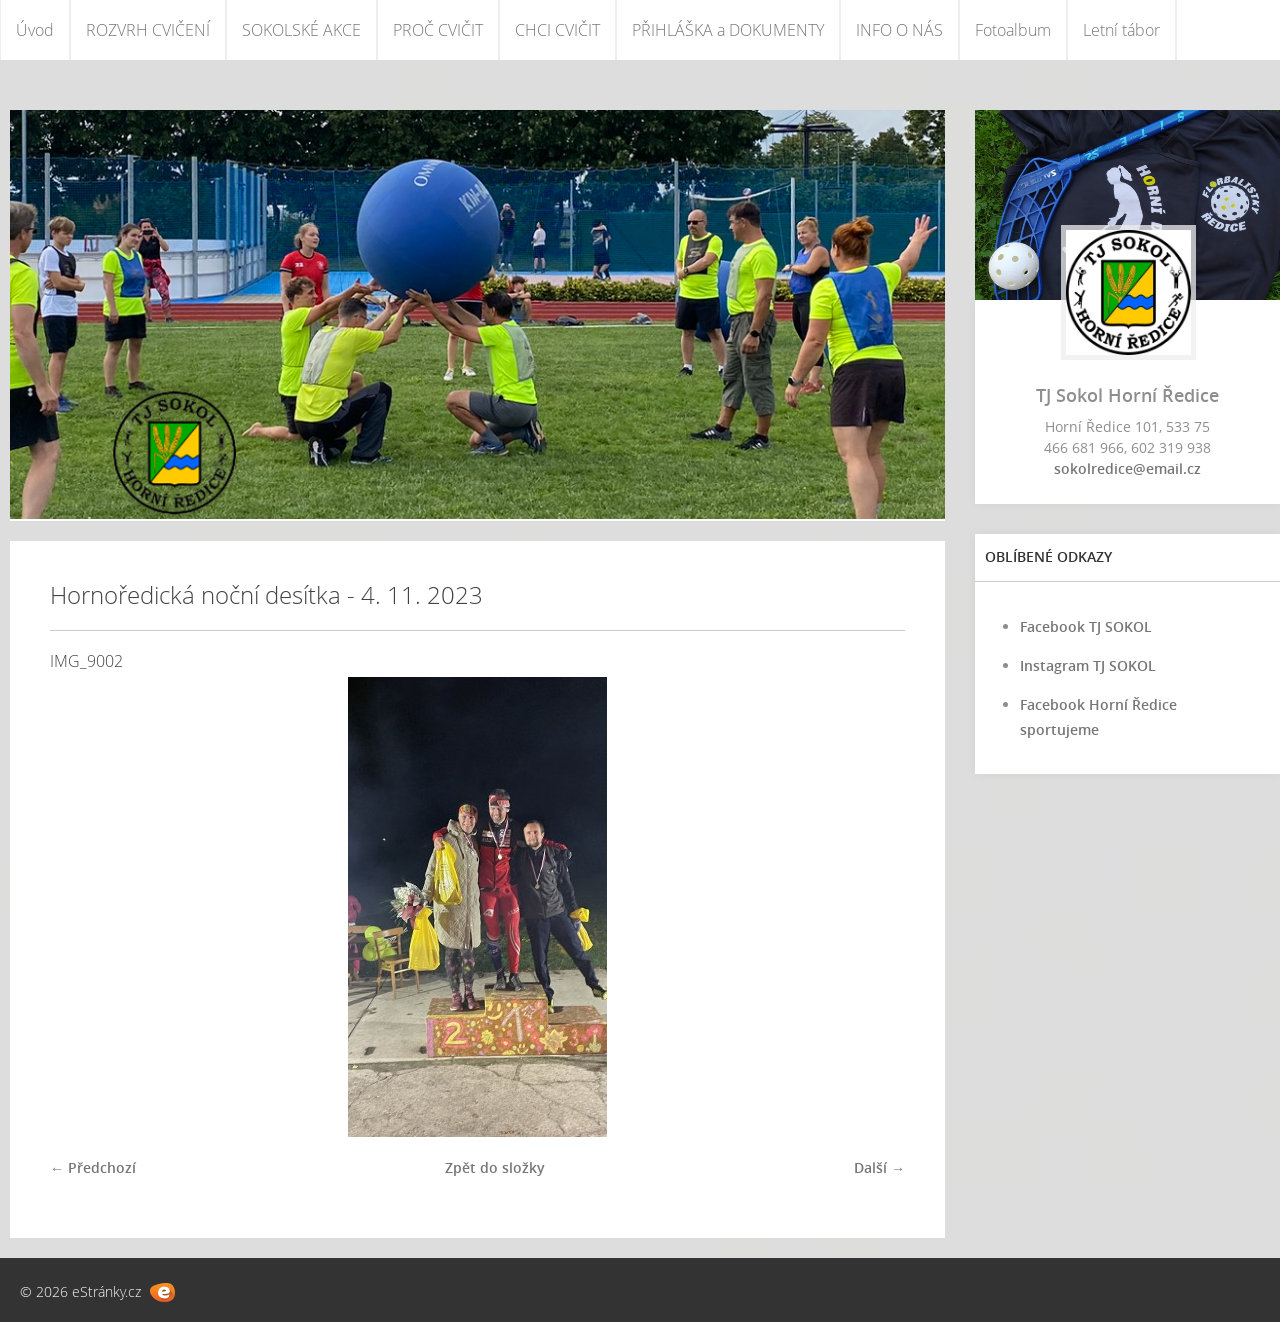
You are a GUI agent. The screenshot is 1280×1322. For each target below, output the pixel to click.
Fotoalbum (1013, 30)
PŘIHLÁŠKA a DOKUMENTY (728, 30)
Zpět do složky (495, 1167)
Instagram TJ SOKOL (1088, 665)
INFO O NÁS (899, 30)
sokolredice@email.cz (1127, 468)
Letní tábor (1121, 30)
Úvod (35, 30)
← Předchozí (93, 1167)
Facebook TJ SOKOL (1086, 626)
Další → (879, 1167)
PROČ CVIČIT (438, 30)
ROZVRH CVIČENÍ (148, 30)
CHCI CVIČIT (557, 30)
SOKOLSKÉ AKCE (301, 30)
